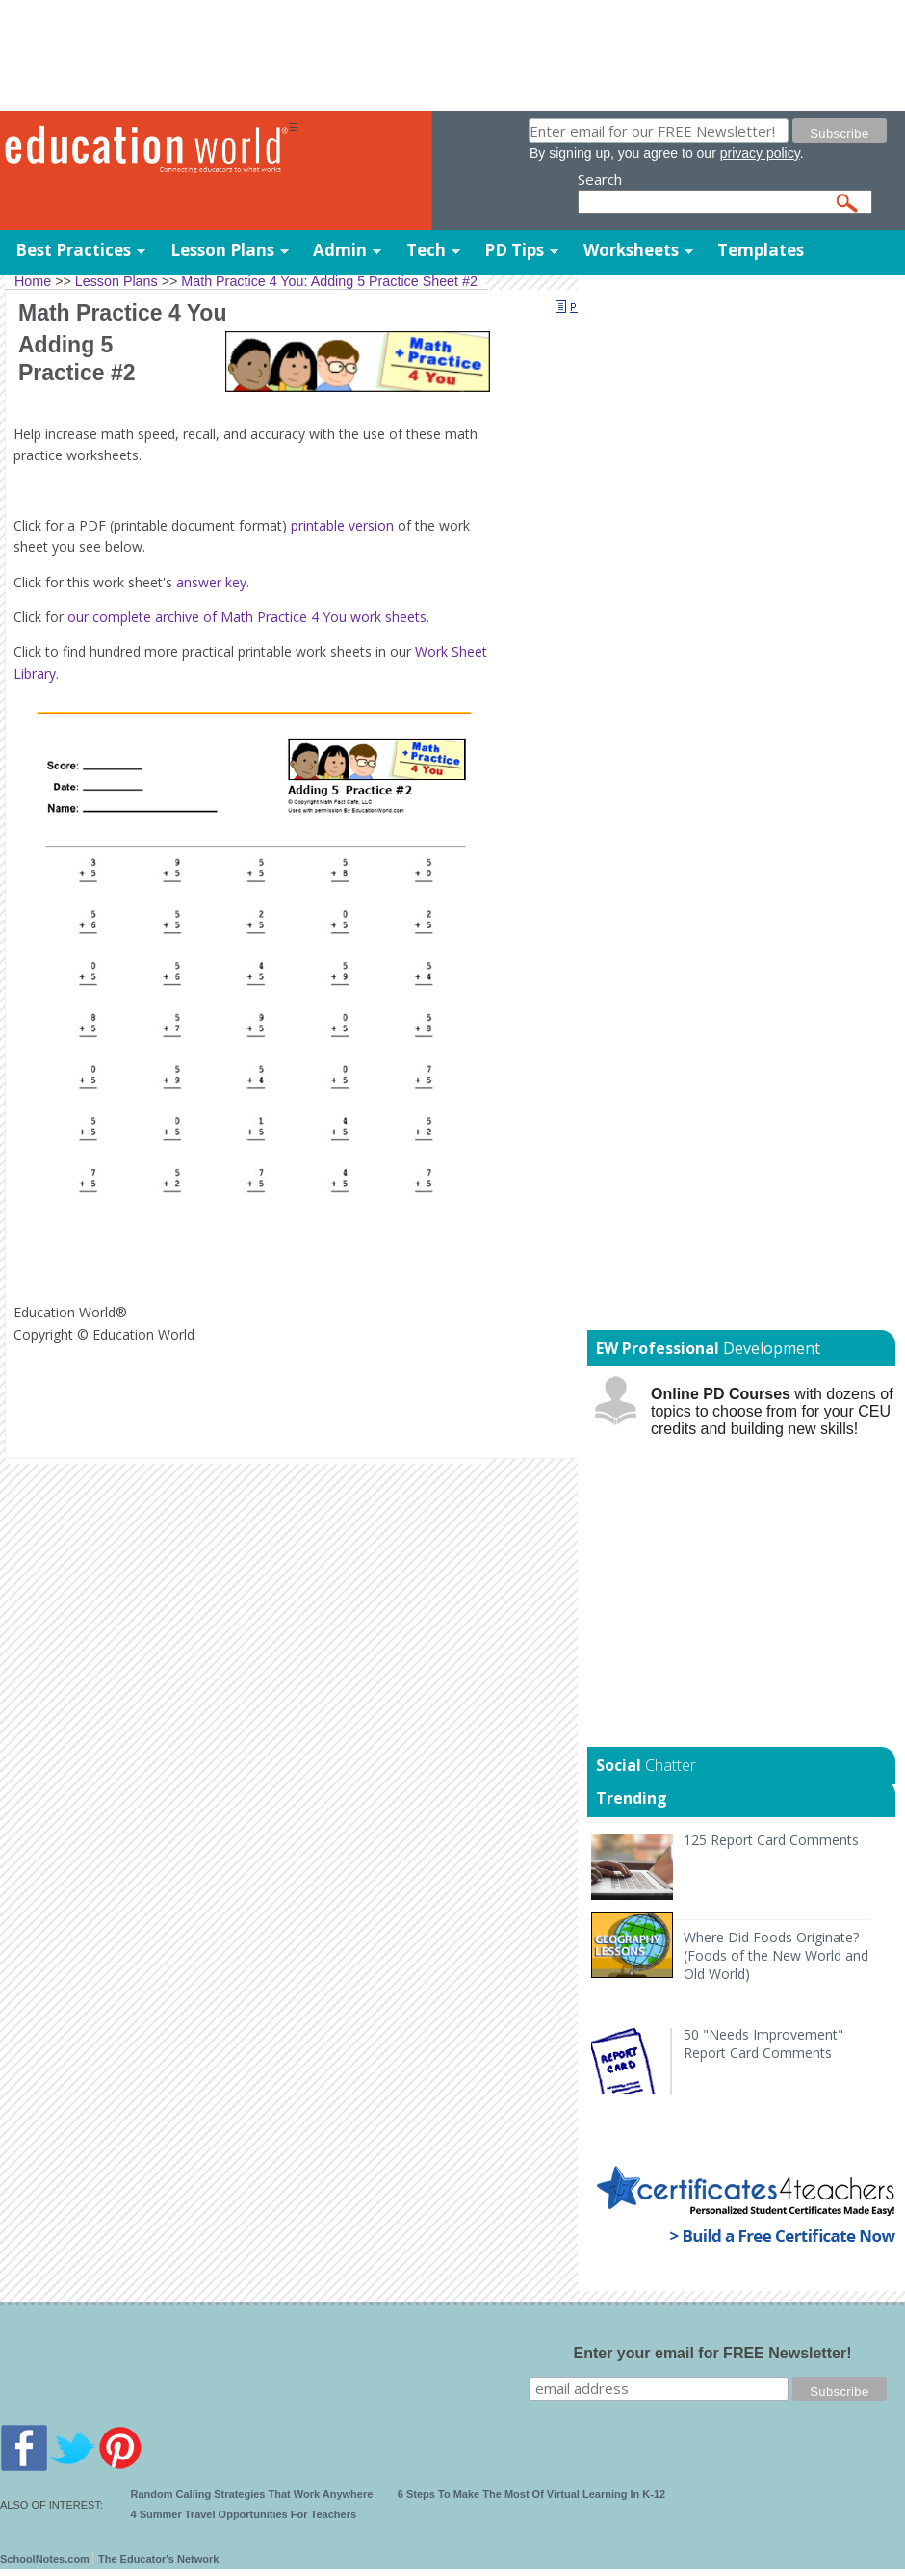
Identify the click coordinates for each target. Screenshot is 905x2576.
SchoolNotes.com (45, 2558)
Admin (340, 250)
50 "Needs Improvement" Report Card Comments (763, 2043)
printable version (342, 525)
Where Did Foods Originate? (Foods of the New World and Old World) (776, 1955)
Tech (426, 250)
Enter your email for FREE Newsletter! (713, 2353)
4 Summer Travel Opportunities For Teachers (244, 2514)
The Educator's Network (158, 2558)
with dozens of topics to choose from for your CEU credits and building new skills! (772, 1411)
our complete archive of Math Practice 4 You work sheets (247, 617)
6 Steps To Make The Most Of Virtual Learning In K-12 (531, 2494)
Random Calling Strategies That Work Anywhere (252, 2494)
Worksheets (631, 250)
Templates (760, 250)
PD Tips (514, 250)
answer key (211, 582)
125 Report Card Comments (771, 1840)
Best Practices (73, 250)
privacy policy (760, 153)
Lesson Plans (222, 250)
